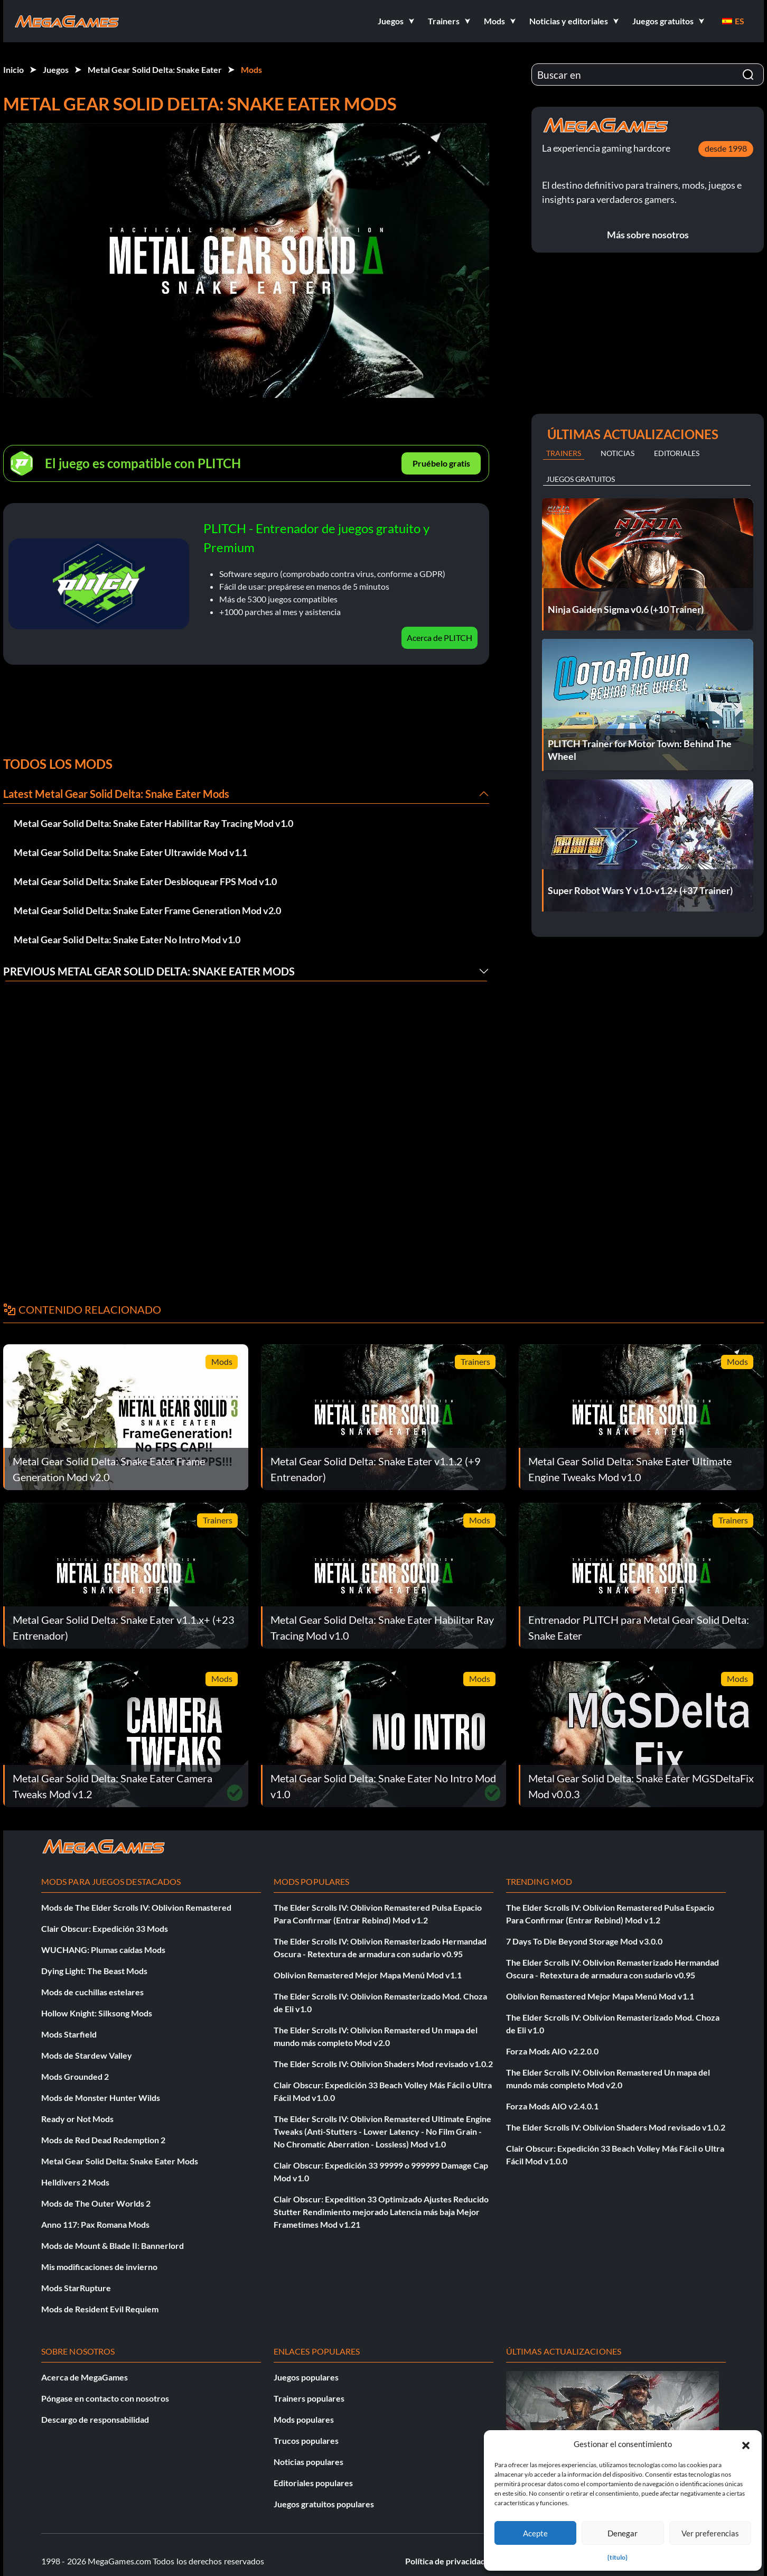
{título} (617, 2557)
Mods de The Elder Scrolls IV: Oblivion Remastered (136, 1907)
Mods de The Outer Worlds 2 (96, 2203)
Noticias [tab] (617, 453)
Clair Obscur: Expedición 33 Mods (104, 1928)
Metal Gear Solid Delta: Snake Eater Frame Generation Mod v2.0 (147, 910)
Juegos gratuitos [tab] (580, 479)
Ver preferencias (710, 2533)
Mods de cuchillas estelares (92, 1992)
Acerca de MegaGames (84, 2377)
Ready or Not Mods (77, 2119)
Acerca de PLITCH (439, 638)
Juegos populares (306, 2377)
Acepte (535, 2533)
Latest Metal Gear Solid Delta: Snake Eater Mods (116, 793)
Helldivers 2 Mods (75, 2182)
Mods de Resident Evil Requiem (99, 2309)
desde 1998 (726, 148)
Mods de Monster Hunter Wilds (100, 2098)
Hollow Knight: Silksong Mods (96, 2013)
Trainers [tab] (563, 453)
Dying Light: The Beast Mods (94, 1971)
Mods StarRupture (76, 2288)
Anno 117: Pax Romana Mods (95, 2224)
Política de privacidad (445, 2561)
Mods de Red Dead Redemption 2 (103, 2140)
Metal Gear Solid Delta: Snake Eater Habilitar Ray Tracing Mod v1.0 (153, 823)
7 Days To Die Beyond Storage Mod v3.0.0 (584, 1941)
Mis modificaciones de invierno (99, 2267)
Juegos (56, 69)
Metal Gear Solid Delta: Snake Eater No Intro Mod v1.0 (127, 939)
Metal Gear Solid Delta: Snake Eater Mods (119, 2161)
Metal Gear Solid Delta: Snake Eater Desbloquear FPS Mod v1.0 (145, 881)
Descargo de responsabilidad (95, 2419)
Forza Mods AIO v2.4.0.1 (552, 2106)
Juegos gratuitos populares (324, 2504)
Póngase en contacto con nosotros (105, 2398)
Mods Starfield (69, 2034)
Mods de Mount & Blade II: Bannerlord (112, 2245)
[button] (746, 2444)
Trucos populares (306, 2440)
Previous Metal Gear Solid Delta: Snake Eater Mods (149, 971)
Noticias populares (308, 2462)
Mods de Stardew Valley (86, 2055)
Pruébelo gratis (441, 463)
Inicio (13, 69)
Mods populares (304, 2419)
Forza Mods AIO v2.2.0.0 (552, 2051)
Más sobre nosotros (648, 234)
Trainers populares (309, 2398)
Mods (251, 69)
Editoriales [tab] (676, 453)
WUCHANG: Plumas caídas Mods (103, 1950)
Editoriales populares (313, 2483)
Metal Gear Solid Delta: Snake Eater (155, 69)
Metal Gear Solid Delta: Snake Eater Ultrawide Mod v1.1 (130, 852)
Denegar (622, 2533)
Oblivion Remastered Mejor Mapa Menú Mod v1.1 (368, 1975)
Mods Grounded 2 (75, 2076)
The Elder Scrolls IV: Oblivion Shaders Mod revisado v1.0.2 (383, 2064)
